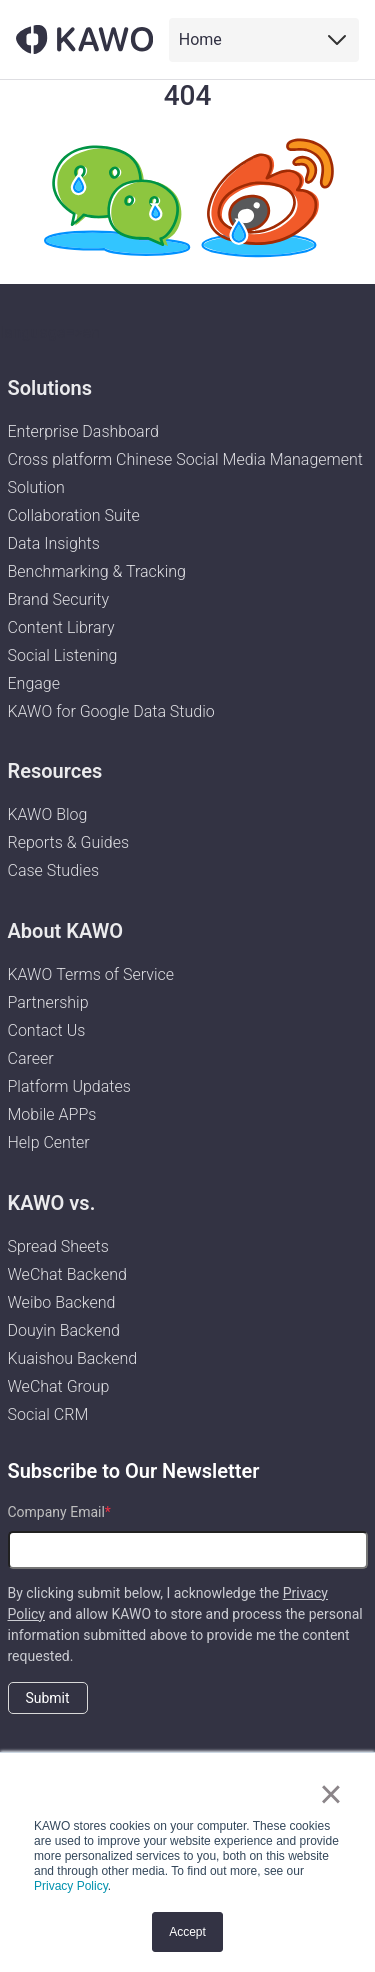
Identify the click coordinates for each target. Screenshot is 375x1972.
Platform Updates (69, 1086)
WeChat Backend (67, 1274)
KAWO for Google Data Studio (111, 711)
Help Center (49, 1142)
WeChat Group (59, 1386)
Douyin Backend (64, 1330)
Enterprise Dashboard (83, 431)
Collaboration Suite (74, 515)
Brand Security (59, 599)
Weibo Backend (62, 1302)
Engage (34, 683)
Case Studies (54, 870)
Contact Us (47, 1030)
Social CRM (48, 1414)
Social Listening (63, 655)
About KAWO (66, 931)
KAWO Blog (48, 814)
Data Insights (54, 543)
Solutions (50, 388)
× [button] (330, 1794)
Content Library (61, 627)
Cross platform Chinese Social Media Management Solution (185, 473)
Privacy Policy (71, 1886)
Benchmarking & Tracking (97, 571)
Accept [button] (187, 1932)
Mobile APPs (52, 1114)
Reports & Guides (69, 842)
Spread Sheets (58, 1246)
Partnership (48, 1002)
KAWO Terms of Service (93, 974)
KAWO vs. (52, 1203)
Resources (55, 771)
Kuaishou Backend (73, 1358)
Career (31, 1058)
